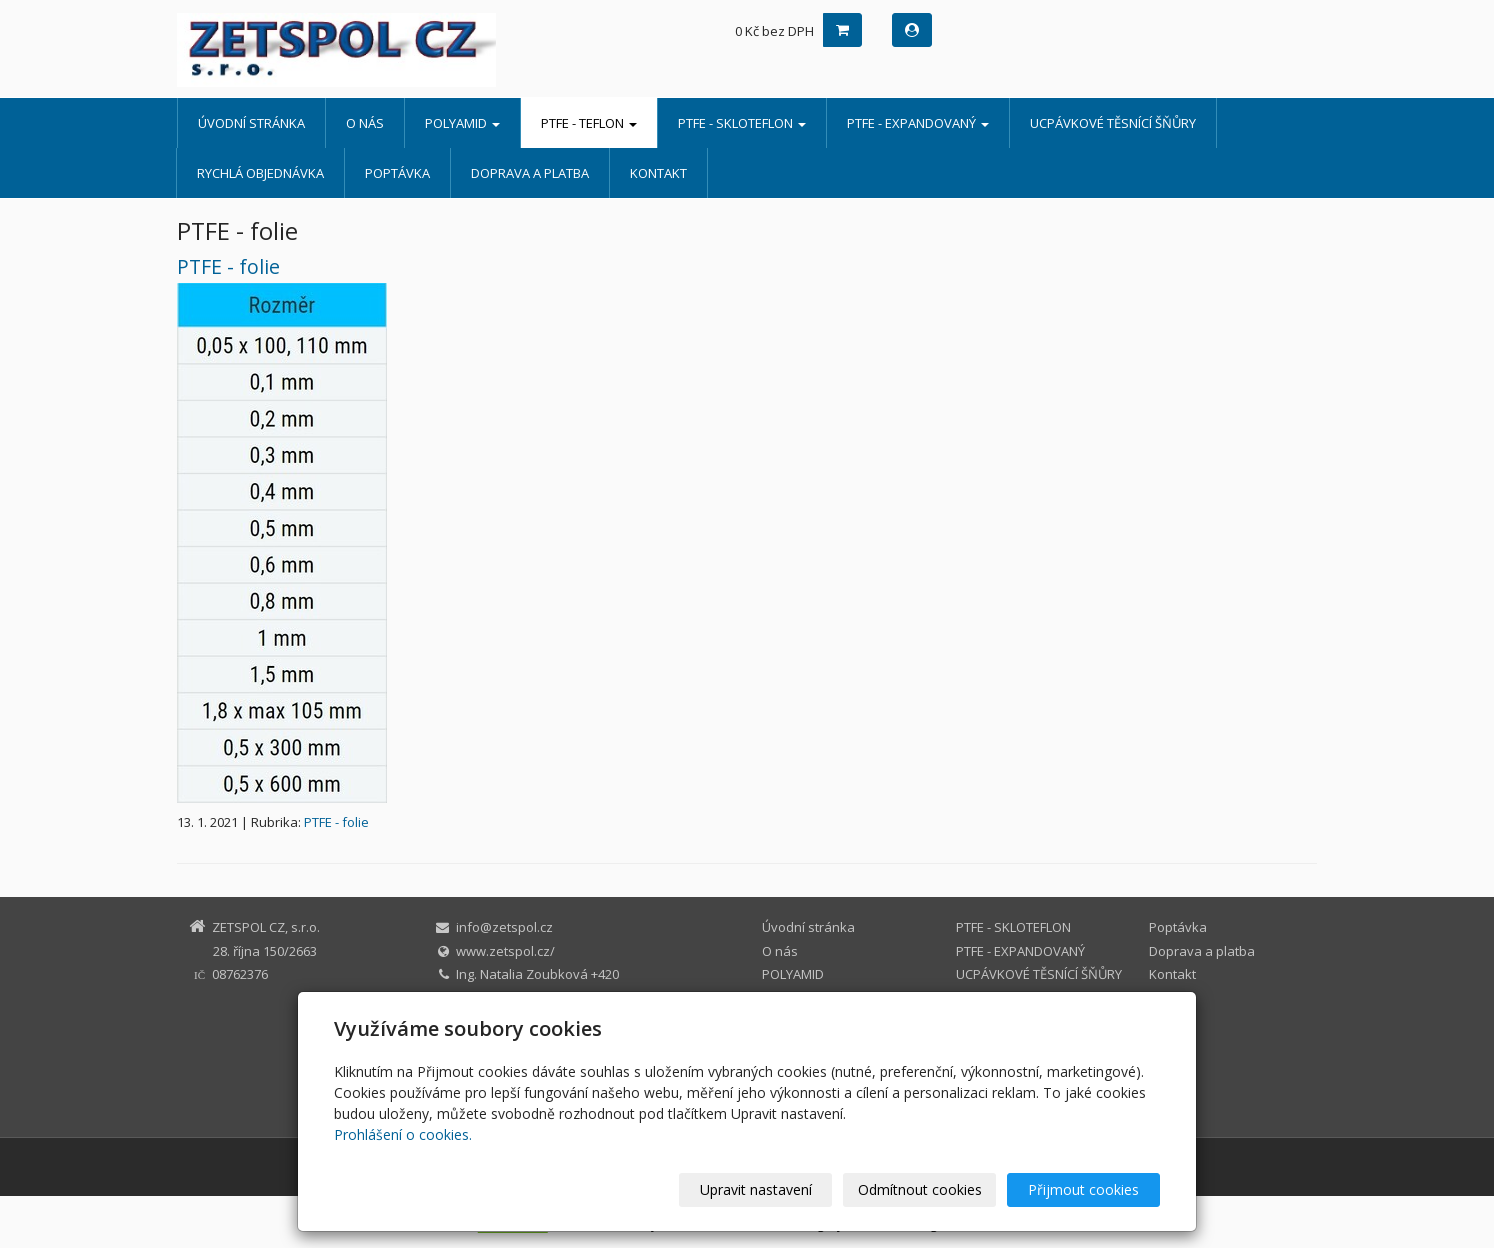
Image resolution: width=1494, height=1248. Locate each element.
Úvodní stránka (251, 123)
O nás (365, 123)
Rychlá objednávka (260, 173)
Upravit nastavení (756, 1189)
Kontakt (658, 173)
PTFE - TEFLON (589, 123)
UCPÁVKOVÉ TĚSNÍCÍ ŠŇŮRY (1113, 123)
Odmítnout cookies (920, 1189)
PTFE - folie (228, 266)
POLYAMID (462, 123)
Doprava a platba (530, 173)
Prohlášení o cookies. (403, 1134)
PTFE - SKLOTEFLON (742, 123)
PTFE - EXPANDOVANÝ (918, 123)
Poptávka (397, 173)
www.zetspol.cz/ (505, 951)
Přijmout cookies (1083, 1189)
